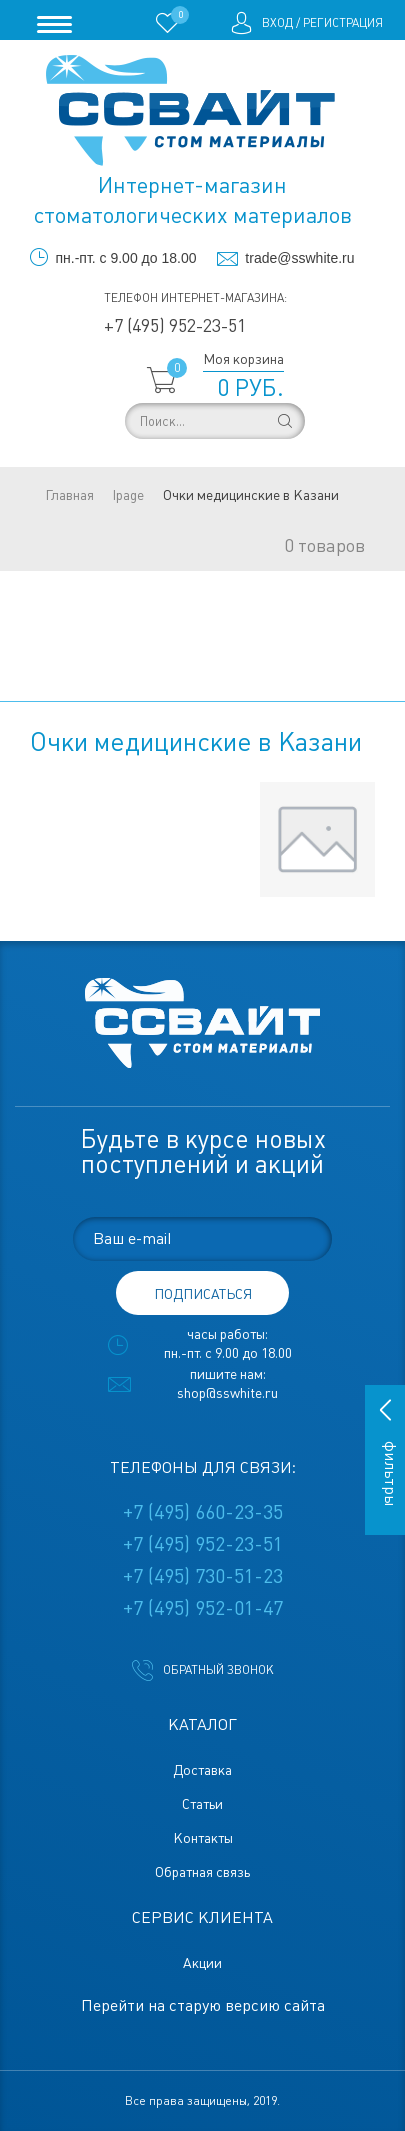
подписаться (203, 1294)
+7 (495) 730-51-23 (203, 1576)
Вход (277, 23)
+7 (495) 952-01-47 (203, 1608)
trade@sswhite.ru (299, 258)
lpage (128, 495)
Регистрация (343, 23)
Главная (69, 495)
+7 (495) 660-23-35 (203, 1512)
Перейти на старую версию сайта (203, 2005)
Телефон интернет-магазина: (195, 298)
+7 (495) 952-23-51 (175, 325)
